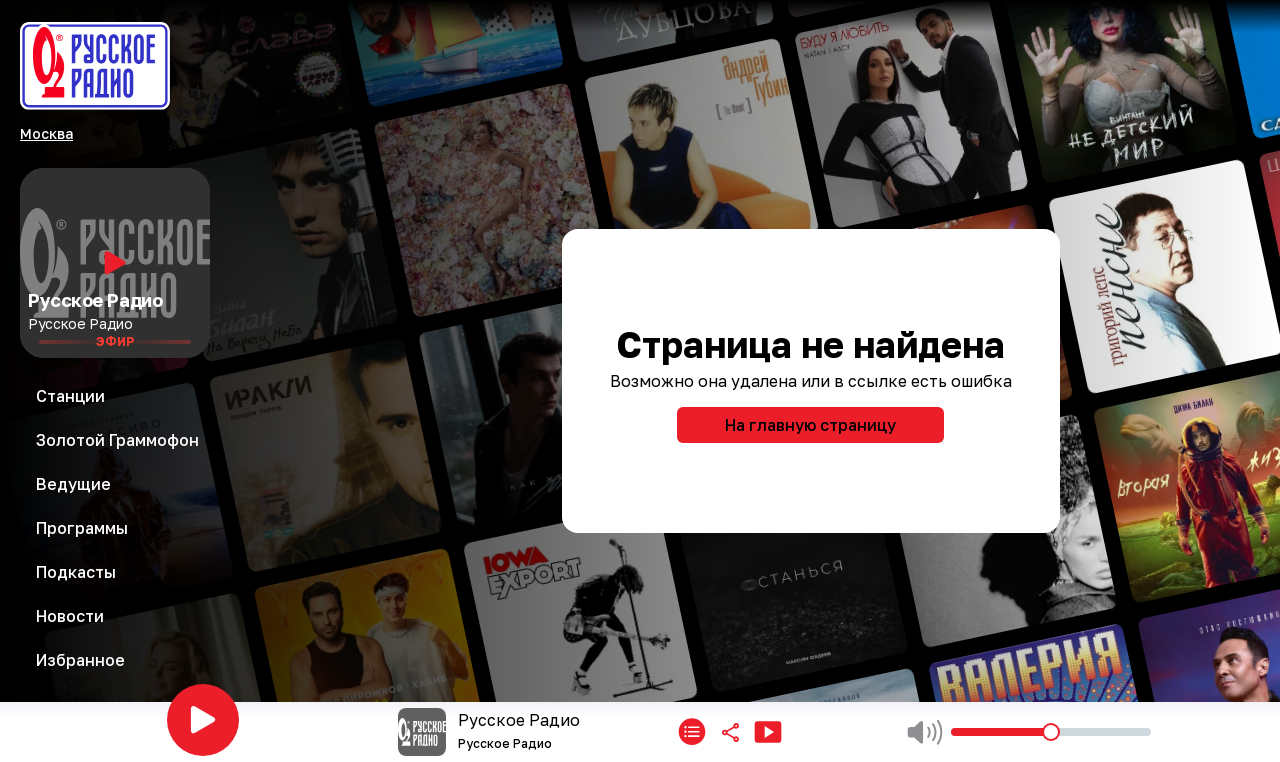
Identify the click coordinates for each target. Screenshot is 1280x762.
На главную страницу (810, 425)
